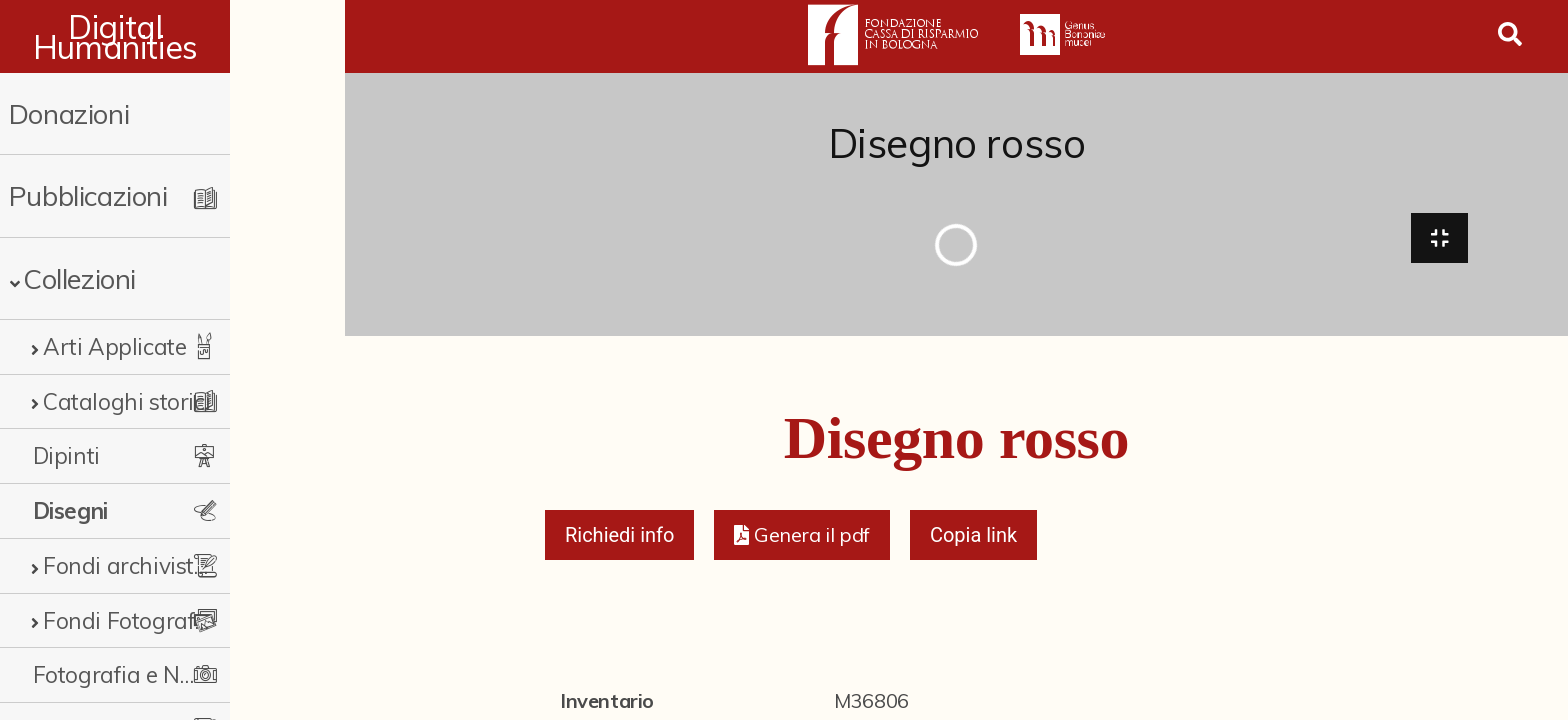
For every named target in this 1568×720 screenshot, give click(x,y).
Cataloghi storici (126, 401)
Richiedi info (620, 542)
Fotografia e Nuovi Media (162, 674)
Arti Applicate (114, 346)
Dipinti (66, 455)
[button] (801, 542)
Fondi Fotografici (130, 620)
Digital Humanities (172, 37)
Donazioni (69, 113)
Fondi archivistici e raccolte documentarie (177, 565)
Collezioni (79, 278)
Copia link (973, 542)
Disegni (70, 510)
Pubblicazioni (88, 195)
